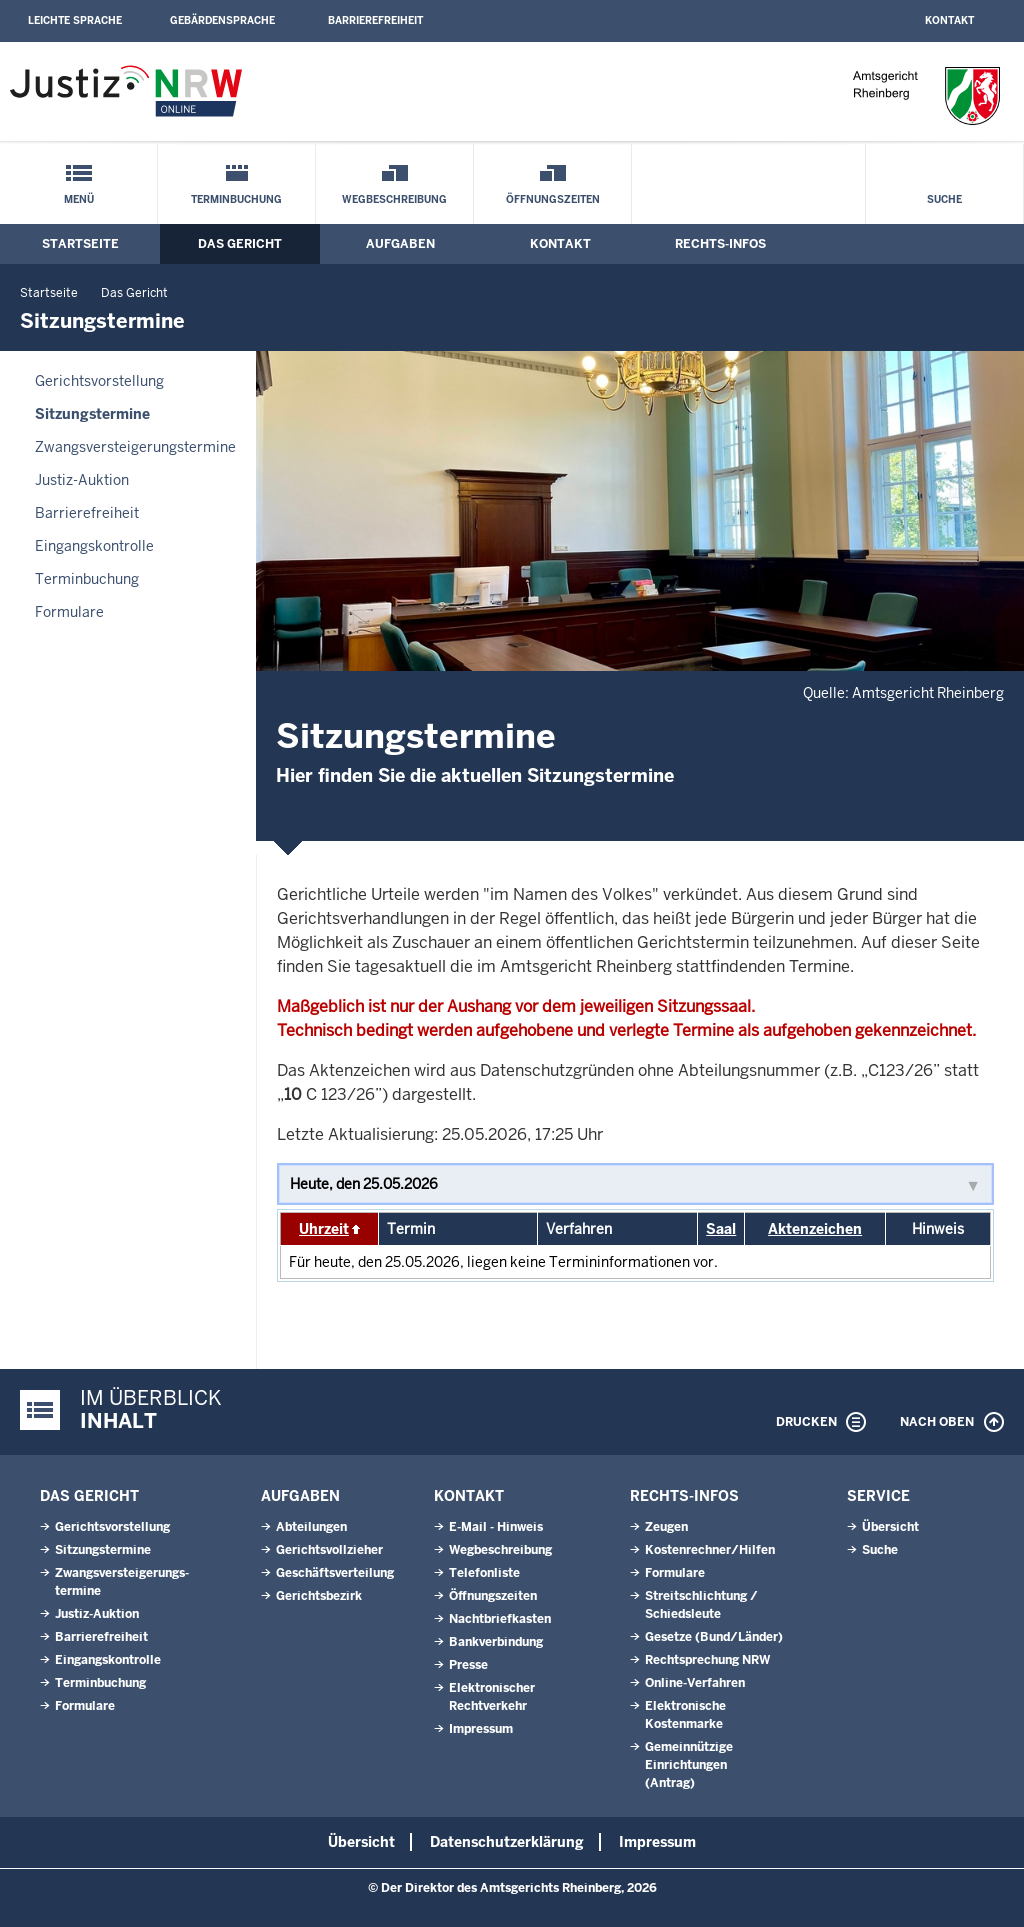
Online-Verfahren (695, 1683)
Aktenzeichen (815, 1229)
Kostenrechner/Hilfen (710, 1550)
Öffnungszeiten (553, 199)
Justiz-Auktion (82, 480)
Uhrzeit (324, 1229)
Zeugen (666, 1527)
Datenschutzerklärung (507, 1842)
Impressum (481, 1729)
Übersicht (890, 1527)
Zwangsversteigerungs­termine (135, 447)
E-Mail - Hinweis (496, 1527)
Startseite (80, 244)
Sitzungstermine (92, 414)
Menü (79, 199)
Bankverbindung (496, 1642)
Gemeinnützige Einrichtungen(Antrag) (689, 1765)
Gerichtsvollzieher (329, 1550)
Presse (468, 1665)
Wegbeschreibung (394, 199)
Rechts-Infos (720, 244)
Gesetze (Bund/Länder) (714, 1637)
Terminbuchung (236, 199)
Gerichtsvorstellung (99, 381)
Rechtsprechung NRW (707, 1660)
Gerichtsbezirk (319, 1596)
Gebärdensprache (222, 20)
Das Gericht (240, 244)
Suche (944, 199)
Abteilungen (311, 1527)
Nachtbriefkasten (500, 1619)
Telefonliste (484, 1573)
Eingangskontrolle (94, 546)
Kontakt (949, 20)
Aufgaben (400, 244)
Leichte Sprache (75, 20)
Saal (721, 1229)
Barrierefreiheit (375, 20)
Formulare (69, 612)
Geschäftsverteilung (335, 1573)
